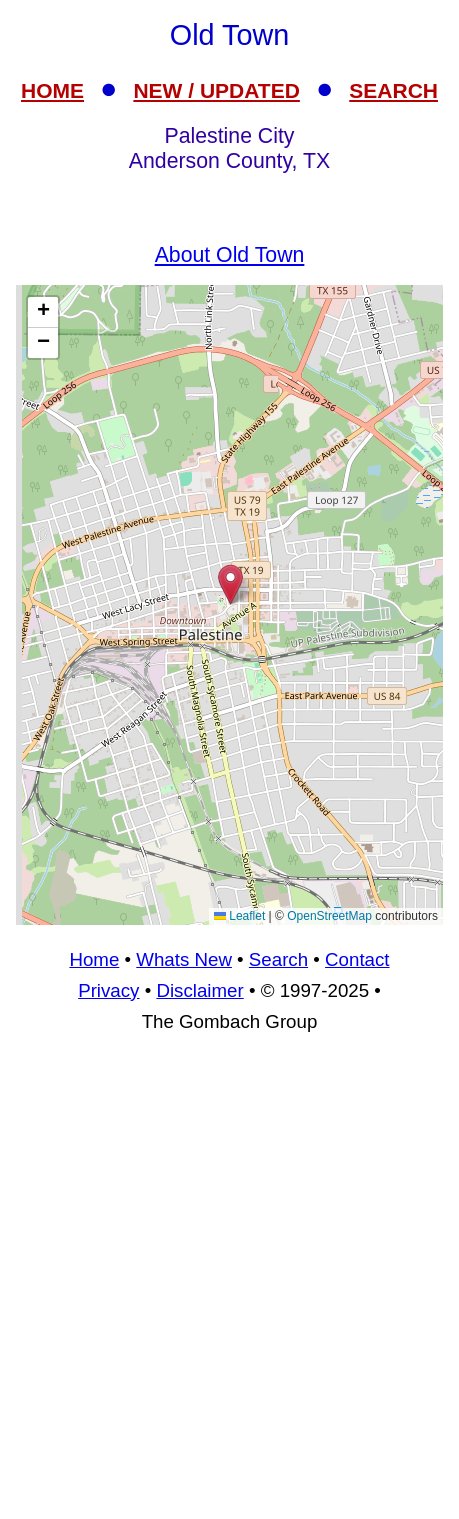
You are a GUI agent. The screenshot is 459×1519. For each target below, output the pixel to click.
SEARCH (393, 90)
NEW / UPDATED (216, 90)
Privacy (108, 990)
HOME (52, 90)
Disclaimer (199, 990)
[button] (230, 584)
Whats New (184, 959)
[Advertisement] (229, 1284)
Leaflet (239, 916)
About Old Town (230, 255)
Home (94, 959)
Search (278, 959)
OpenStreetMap (329, 916)
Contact (357, 959)
